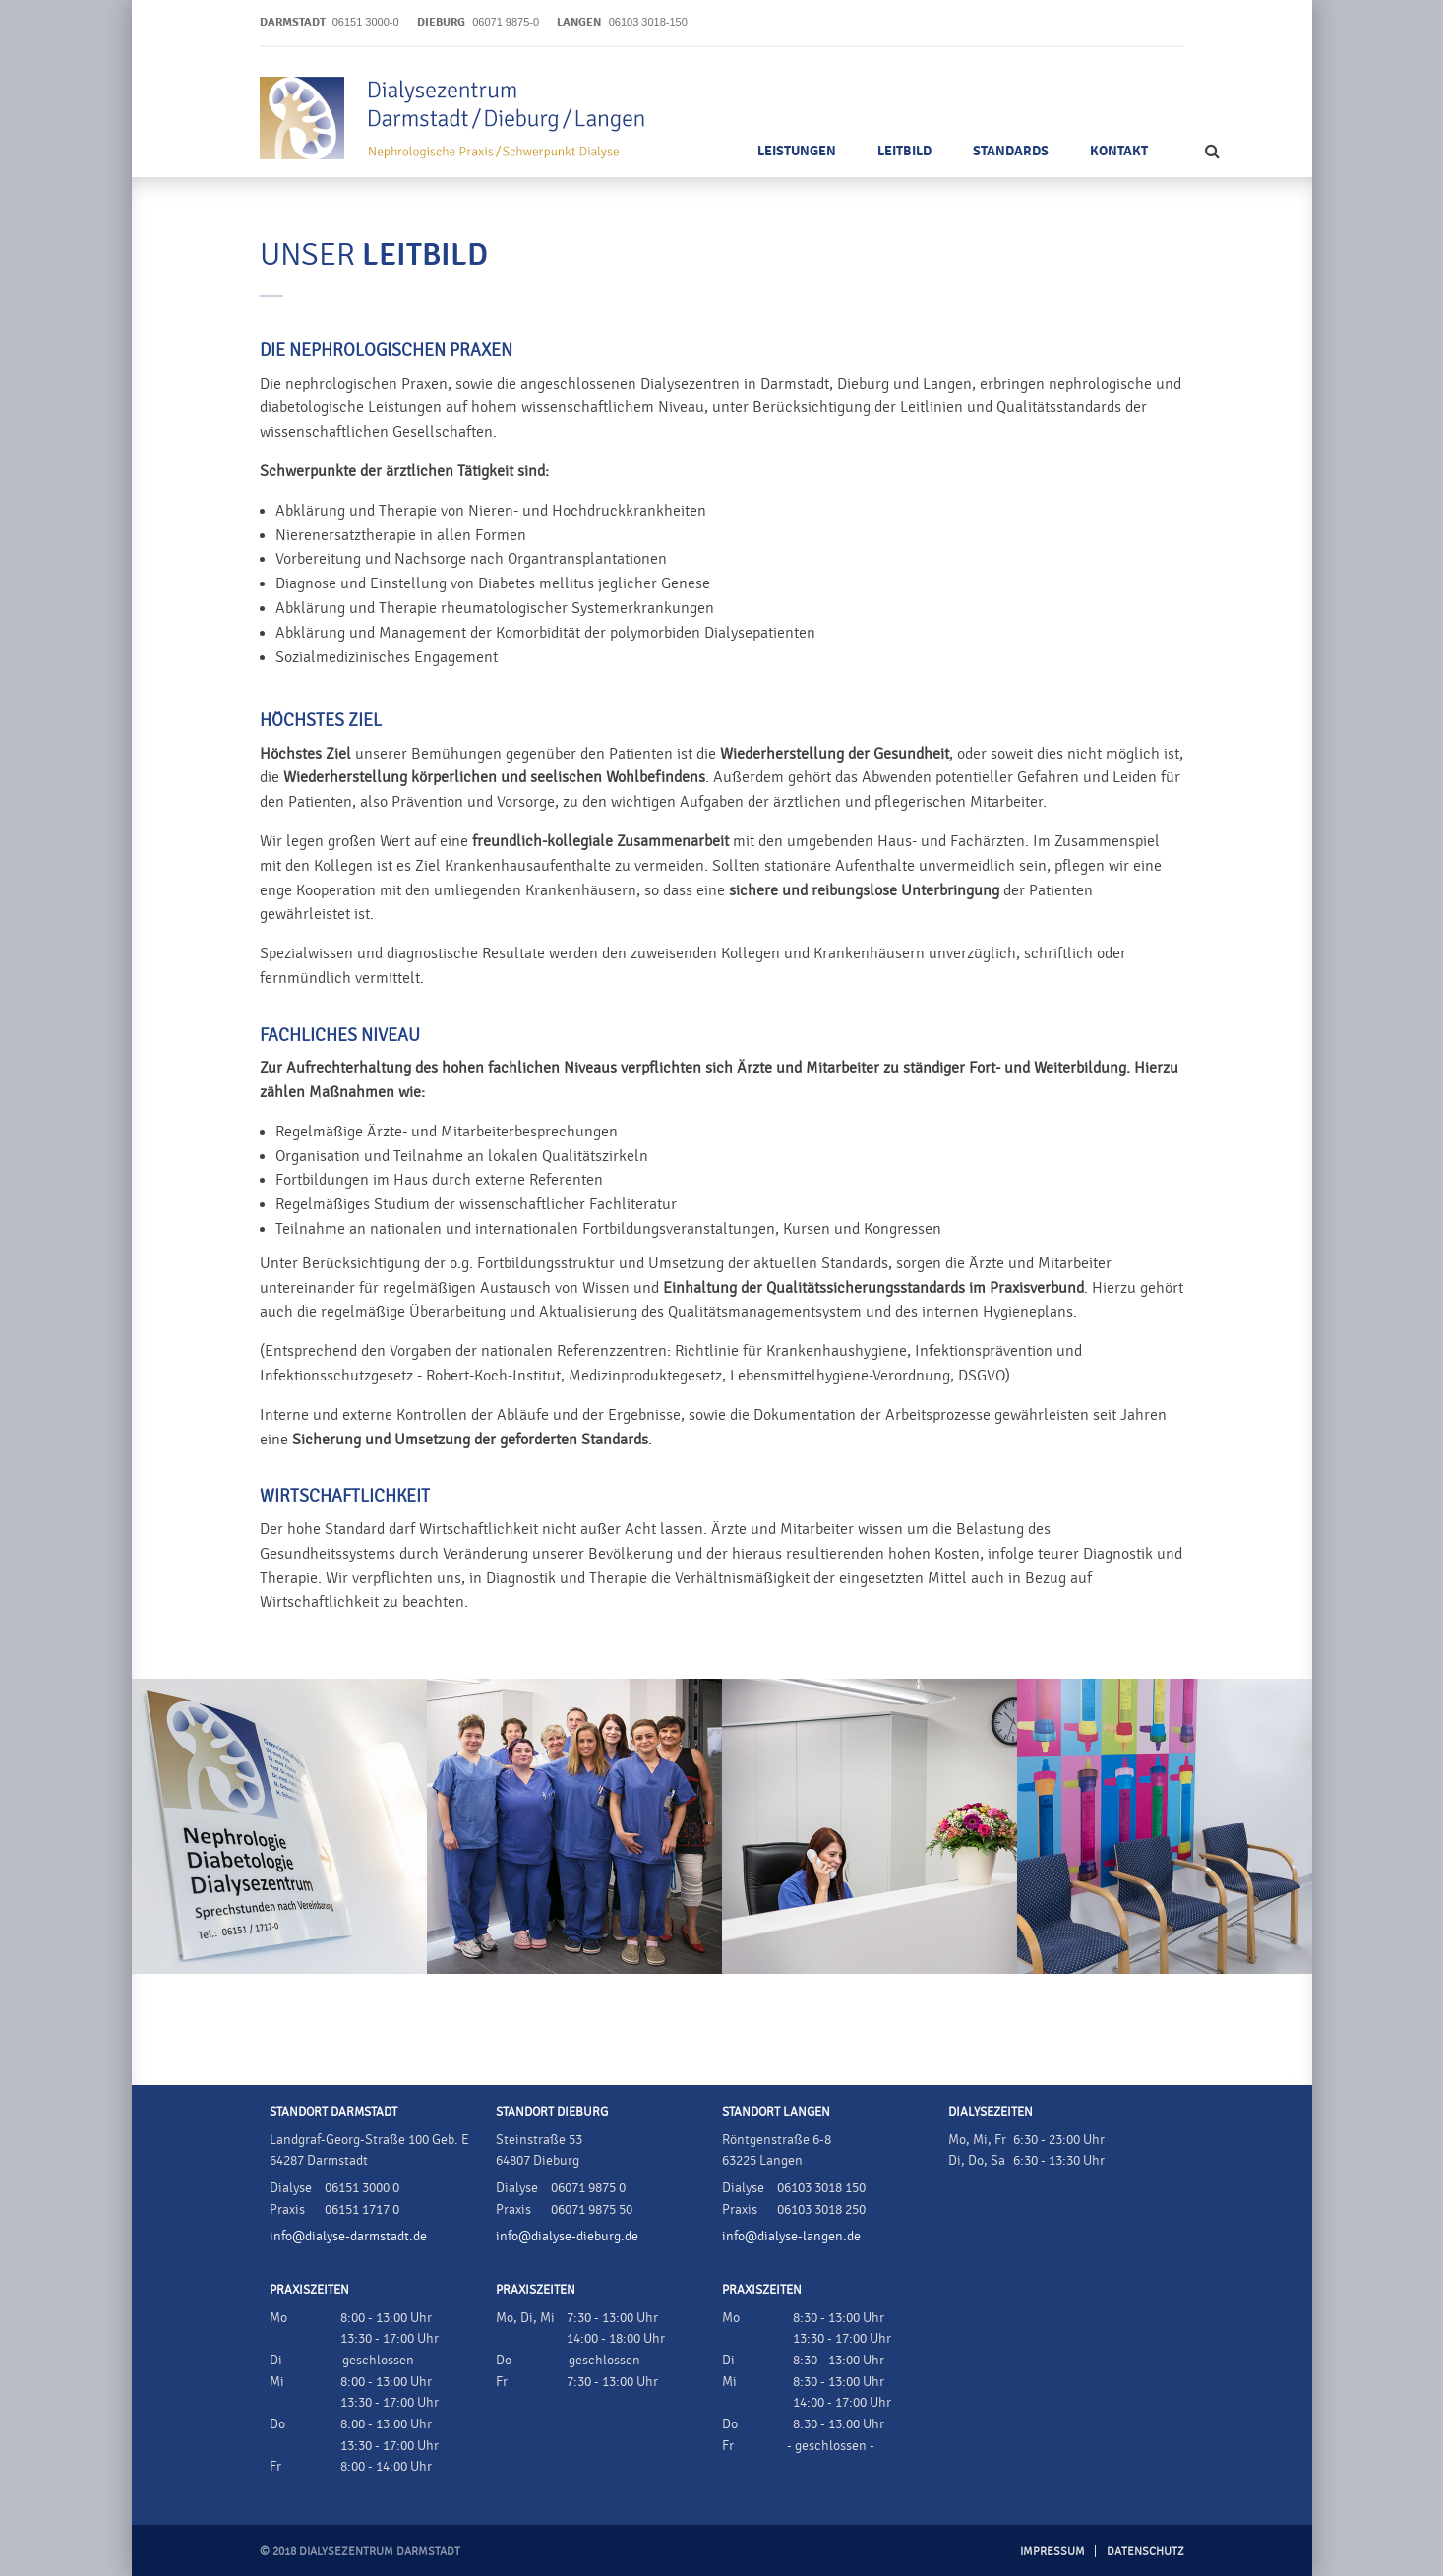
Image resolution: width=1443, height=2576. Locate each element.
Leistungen (796, 151)
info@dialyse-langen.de (791, 2236)
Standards (1011, 151)
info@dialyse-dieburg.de (567, 2236)
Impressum (1052, 2551)
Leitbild (904, 151)
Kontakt (1119, 151)
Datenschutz (1145, 2551)
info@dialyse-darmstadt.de (348, 2236)
